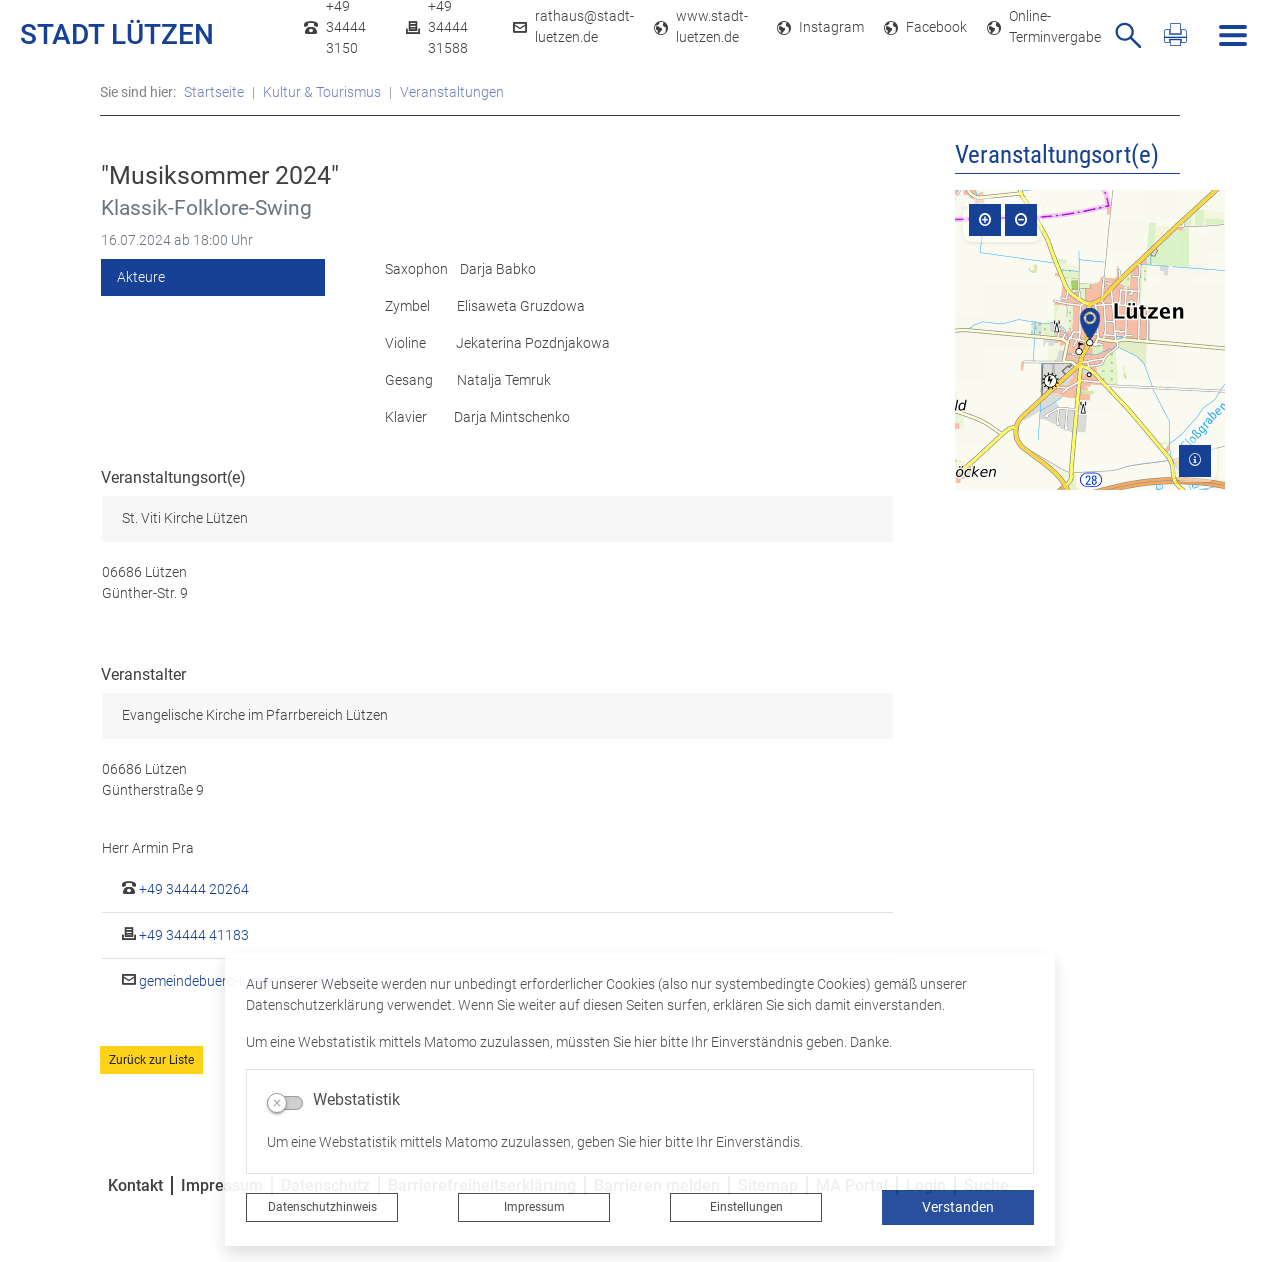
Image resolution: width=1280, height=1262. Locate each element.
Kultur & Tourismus (322, 92)
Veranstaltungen (452, 92)
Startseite (214, 92)
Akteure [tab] (141, 277)
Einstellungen (746, 1207)
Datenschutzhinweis (322, 1207)
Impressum (534, 1207)
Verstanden (958, 1207)
